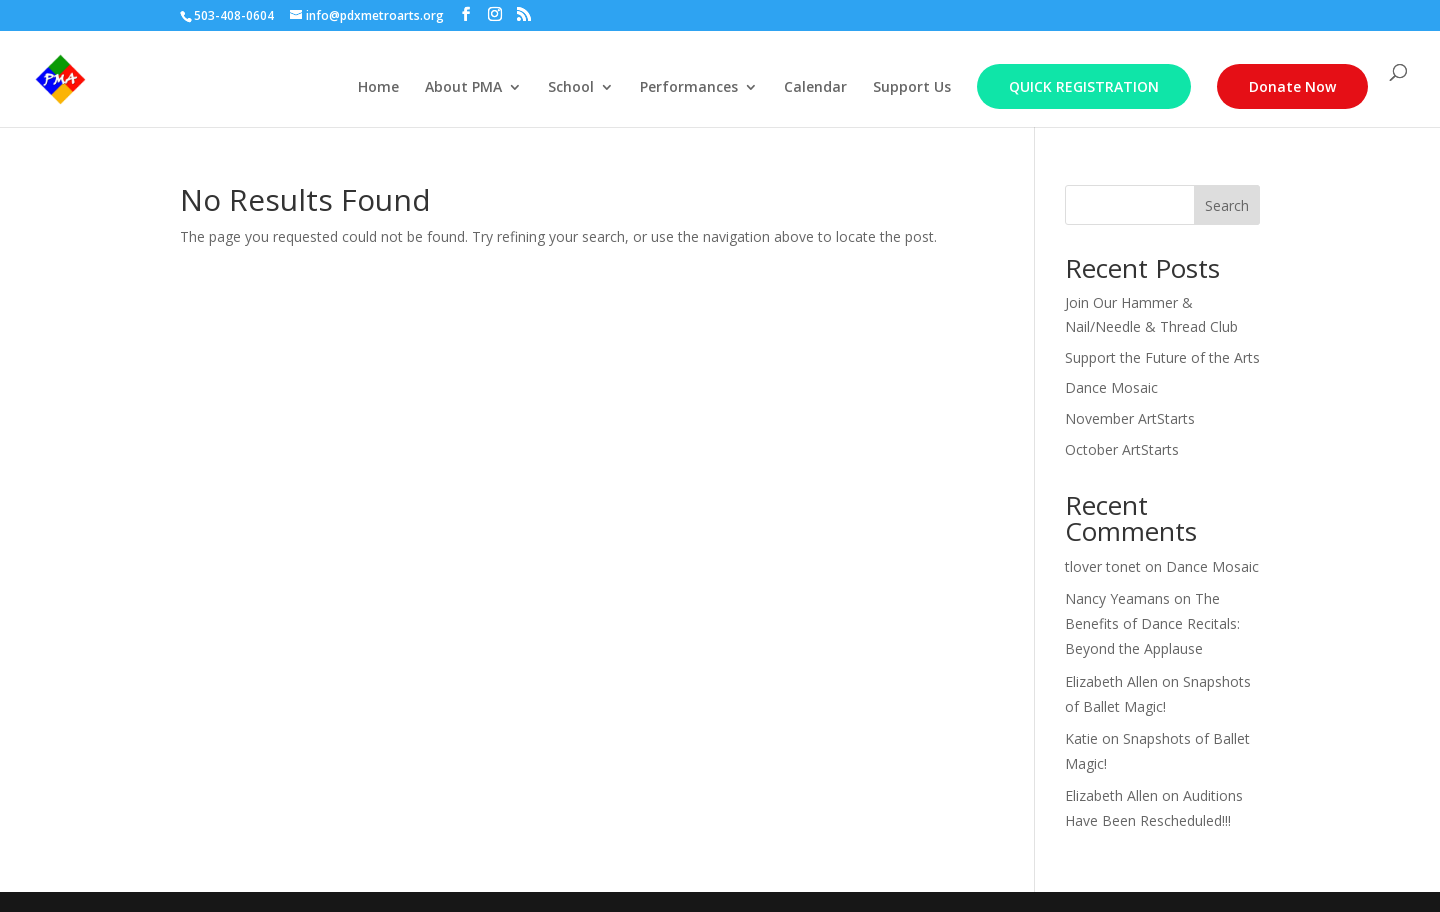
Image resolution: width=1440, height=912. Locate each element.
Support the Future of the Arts (1162, 357)
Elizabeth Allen (1111, 681)
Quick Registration (1084, 86)
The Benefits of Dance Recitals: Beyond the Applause (1152, 623)
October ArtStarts (1122, 449)
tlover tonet (1103, 566)
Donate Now (1292, 86)
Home (378, 88)
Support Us (912, 88)
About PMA (463, 88)
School (571, 88)
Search (1227, 205)
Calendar (815, 88)
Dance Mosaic (1111, 387)
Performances (689, 88)
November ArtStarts (1130, 418)
